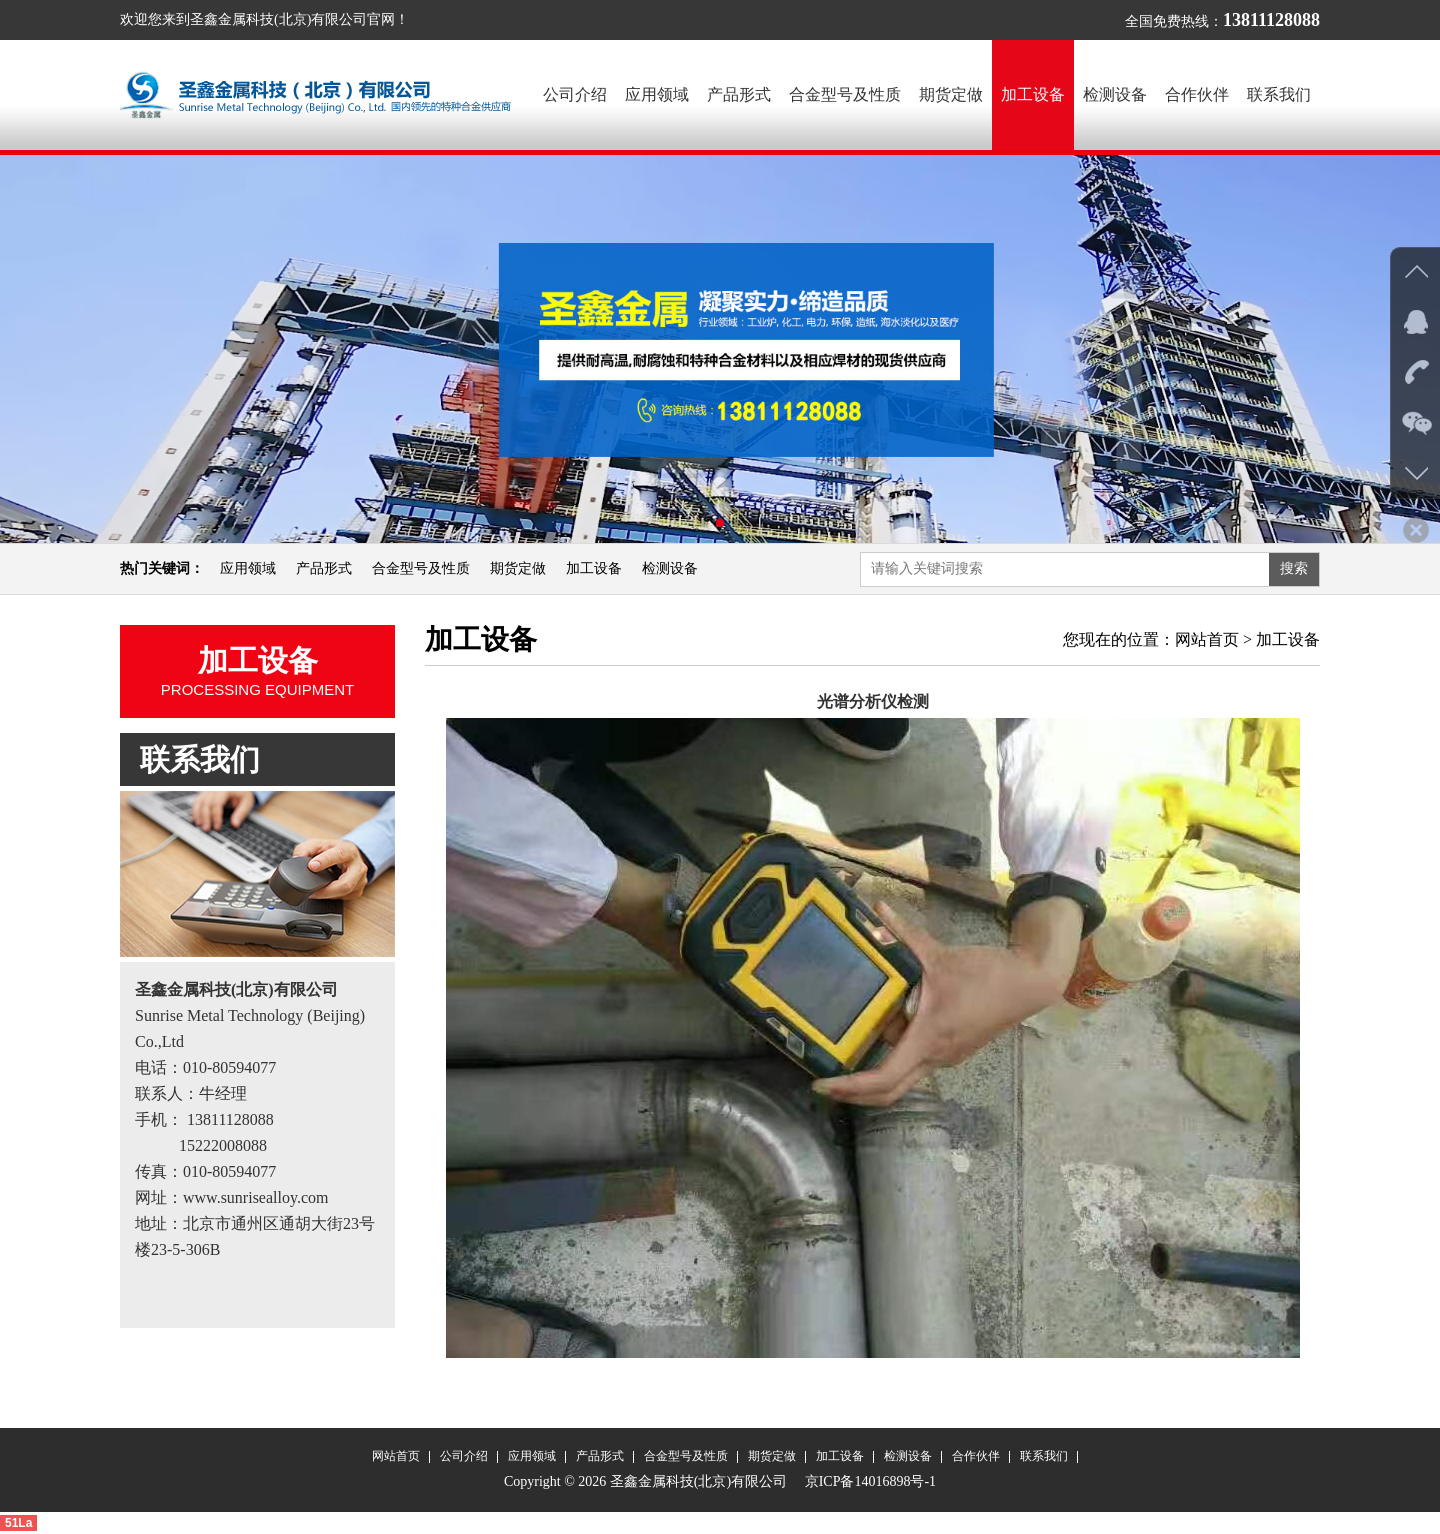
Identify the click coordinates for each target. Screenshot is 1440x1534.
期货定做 (951, 94)
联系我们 (1279, 94)
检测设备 (1115, 94)
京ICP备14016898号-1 (868, 1482)
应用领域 (657, 94)
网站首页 (1207, 640)
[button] (704, 524)
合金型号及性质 (845, 94)
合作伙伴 (1197, 94)
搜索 (1294, 569)
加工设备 (1033, 94)
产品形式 (739, 94)
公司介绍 (575, 94)
